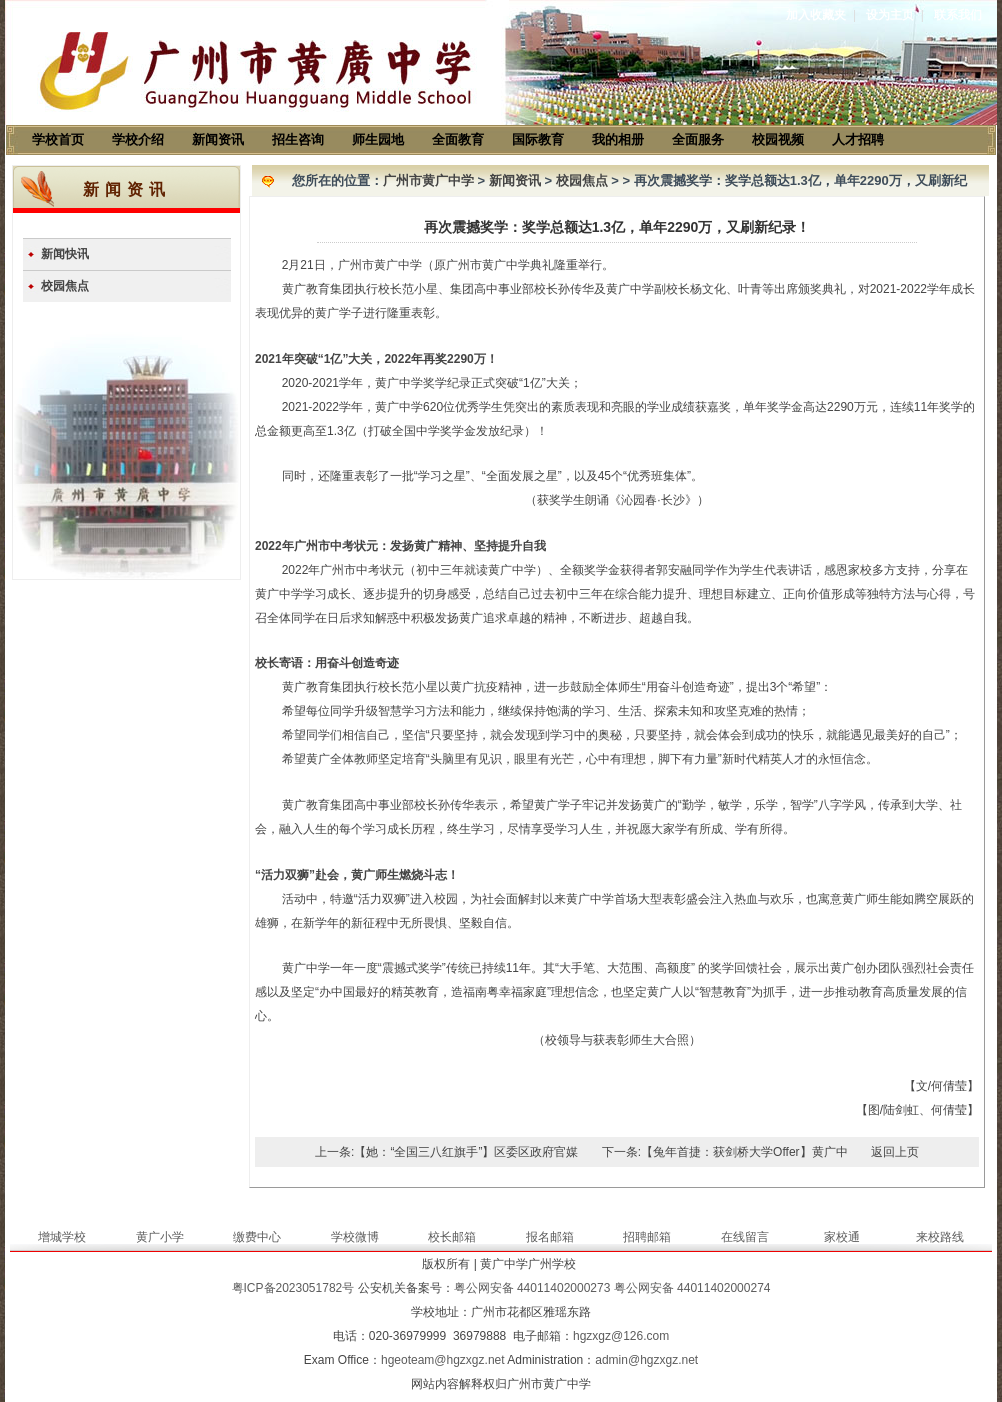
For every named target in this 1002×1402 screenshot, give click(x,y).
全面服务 (698, 139)
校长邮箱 (452, 1237)
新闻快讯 (65, 254)
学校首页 (58, 139)
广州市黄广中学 (428, 180)
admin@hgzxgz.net (646, 1360)
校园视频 (778, 139)
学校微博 (355, 1237)
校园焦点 (65, 286)
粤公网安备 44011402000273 (532, 1288)
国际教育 (538, 139)
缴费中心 (257, 1237)
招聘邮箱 (647, 1237)
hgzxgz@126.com (621, 1336)
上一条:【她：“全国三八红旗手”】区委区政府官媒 (446, 1152)
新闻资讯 (218, 139)
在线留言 (745, 1237)
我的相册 (618, 139)
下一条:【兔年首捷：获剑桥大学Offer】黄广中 (725, 1152)
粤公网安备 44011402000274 (692, 1288)
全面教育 (458, 139)
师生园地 (378, 139)
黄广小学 (160, 1237)
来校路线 (940, 1237)
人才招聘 (858, 139)
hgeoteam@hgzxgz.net (443, 1360)
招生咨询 (298, 139)
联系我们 (958, 15)
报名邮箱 (550, 1237)
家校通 (842, 1237)
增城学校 (62, 1237)
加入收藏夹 (816, 15)
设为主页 (890, 15)
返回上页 (895, 1152)
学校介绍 (138, 139)
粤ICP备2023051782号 (293, 1288)
